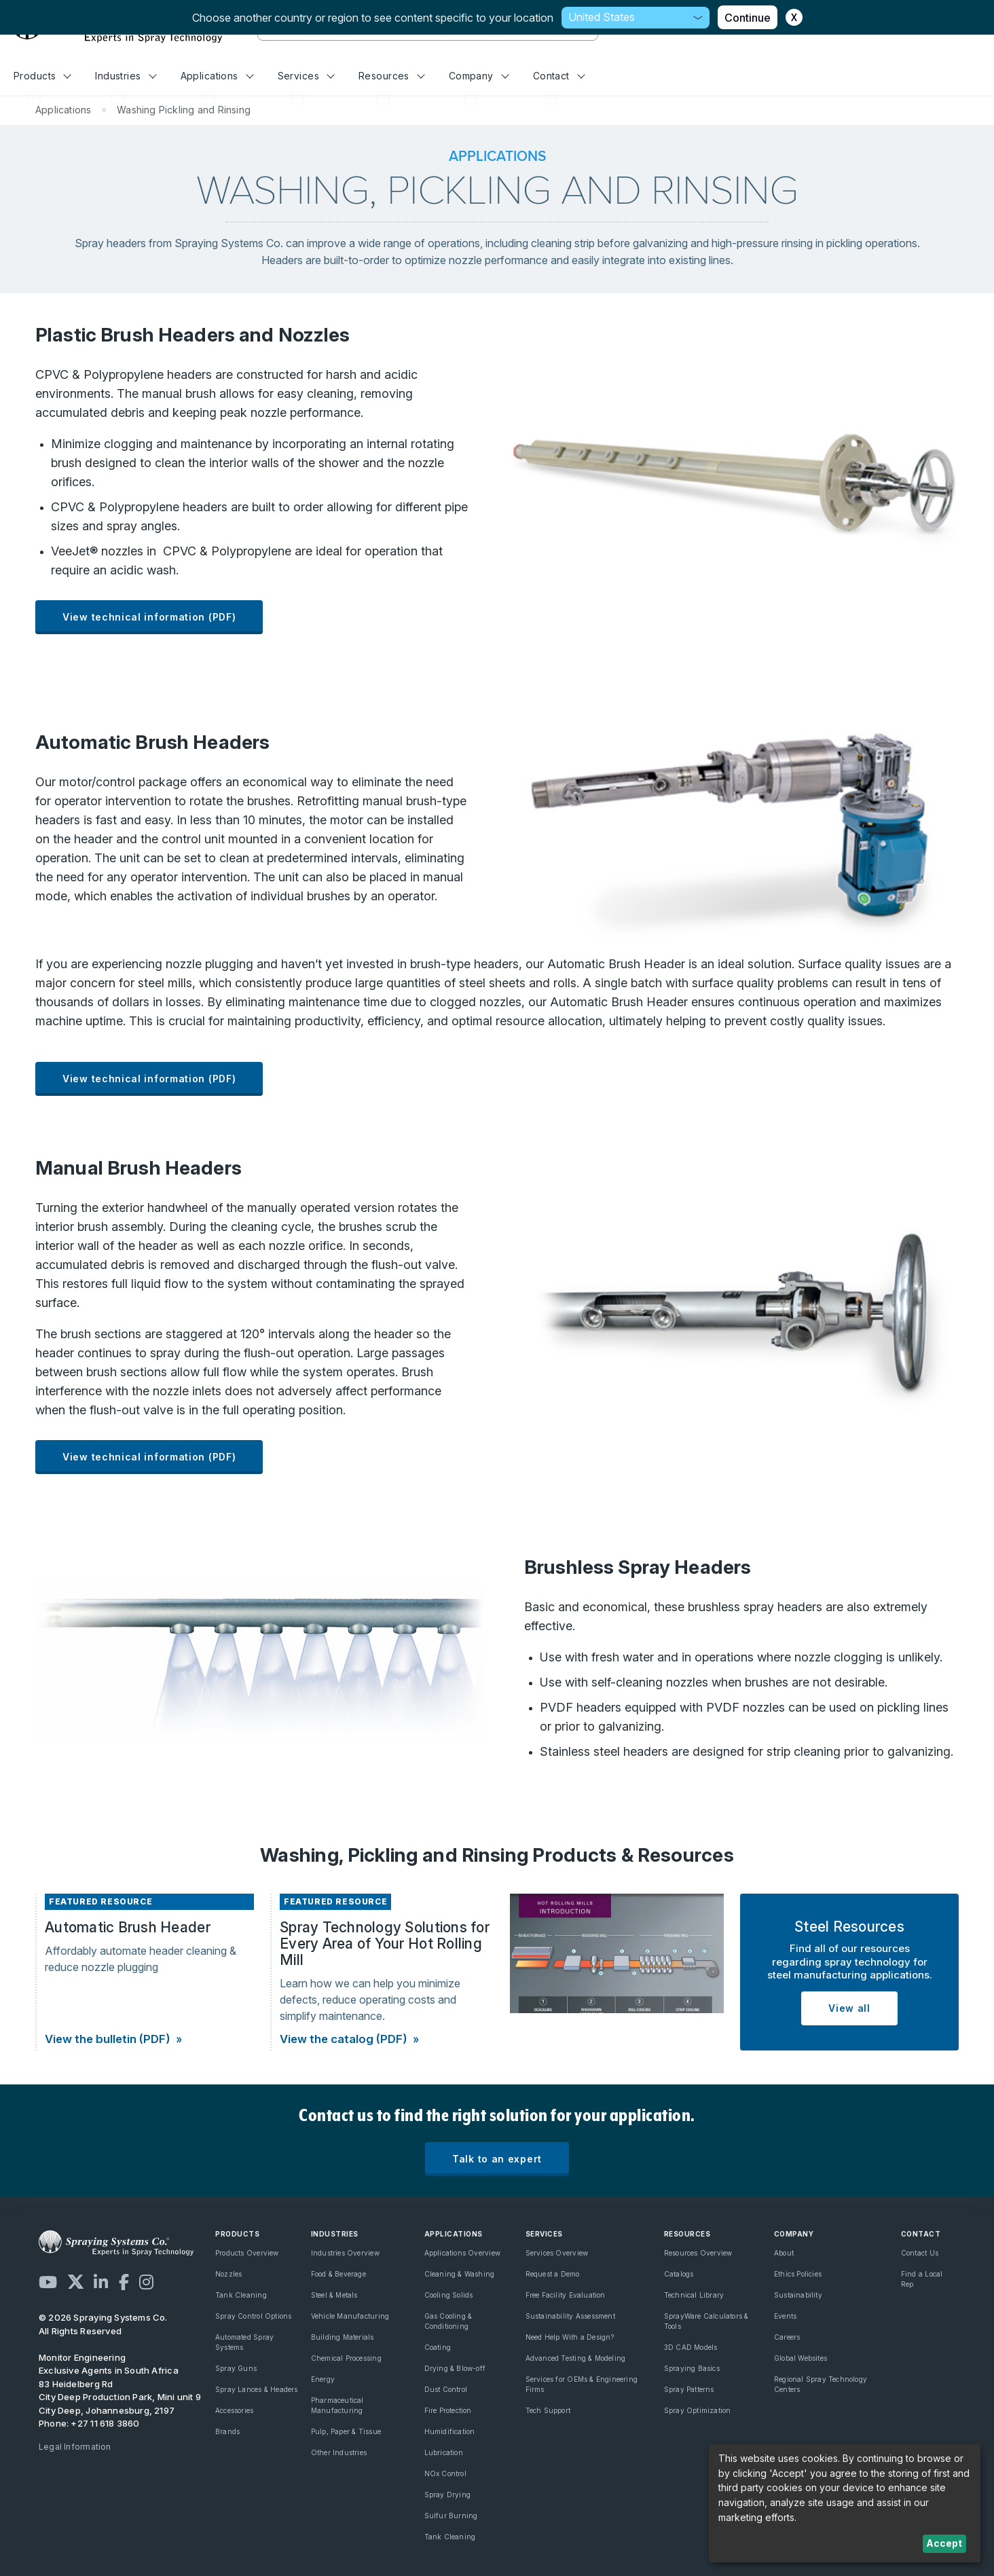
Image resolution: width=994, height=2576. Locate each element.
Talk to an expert (497, 2159)
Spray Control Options (253, 2316)
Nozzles (228, 2274)
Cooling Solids (448, 2295)
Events (785, 2316)
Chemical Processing (346, 2358)
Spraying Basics (692, 2368)
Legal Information (75, 2447)
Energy (323, 2379)
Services (306, 75)
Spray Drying (447, 2494)
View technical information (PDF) (149, 617)
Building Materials (342, 2337)
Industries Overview (345, 2253)
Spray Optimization (697, 2410)
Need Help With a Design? (570, 2337)
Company (479, 75)
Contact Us (919, 2253)
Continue (747, 17)
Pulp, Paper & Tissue (346, 2431)
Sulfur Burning (451, 2515)
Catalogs (679, 2274)
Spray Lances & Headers (256, 2389)
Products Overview (247, 2253)
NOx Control (445, 2473)
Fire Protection (448, 2410)
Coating (437, 2347)
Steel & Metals (334, 2295)
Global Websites (800, 2358)
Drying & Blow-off (455, 2368)
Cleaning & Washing (459, 2274)
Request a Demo (553, 2274)
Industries (125, 75)
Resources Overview (698, 2253)
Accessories (234, 2410)
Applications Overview (462, 2253)
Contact (559, 75)
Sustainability (798, 2295)
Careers (787, 2337)
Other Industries (339, 2452)
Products (42, 75)
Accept (944, 2543)
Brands (227, 2431)
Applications (217, 75)
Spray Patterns (689, 2389)
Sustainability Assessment (570, 2316)
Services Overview (557, 2253)
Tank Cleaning (241, 2295)
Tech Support (548, 2410)
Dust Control (446, 2389)
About (784, 2253)
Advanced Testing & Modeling (576, 2358)
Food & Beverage (338, 2274)
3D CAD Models (691, 2347)
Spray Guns (236, 2368)
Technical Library (694, 2295)
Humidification (449, 2431)
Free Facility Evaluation (566, 2295)
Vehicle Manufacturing (350, 2316)
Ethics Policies (798, 2274)
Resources (391, 75)
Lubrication (443, 2452)
